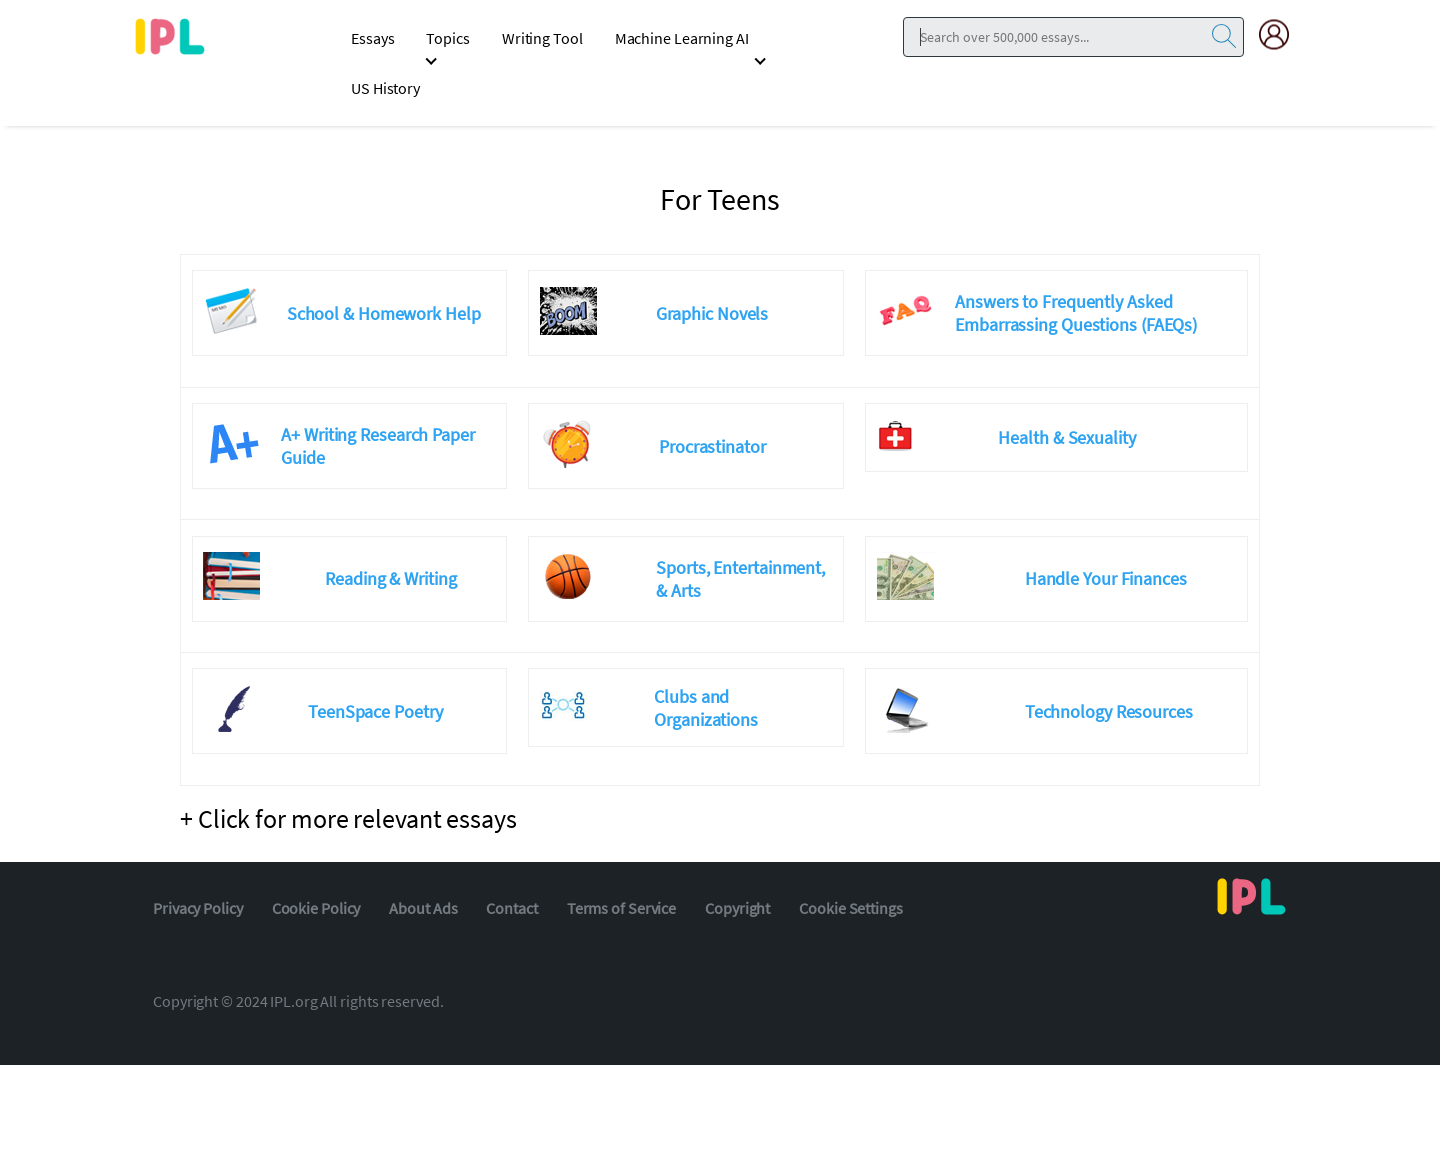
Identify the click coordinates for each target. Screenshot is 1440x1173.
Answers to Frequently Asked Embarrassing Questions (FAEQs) (1076, 313)
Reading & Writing (390, 578)
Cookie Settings (851, 908)
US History (385, 88)
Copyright (737, 908)
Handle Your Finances (1106, 578)
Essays (372, 38)
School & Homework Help (384, 313)
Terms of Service (621, 908)
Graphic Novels (712, 313)
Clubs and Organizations (706, 708)
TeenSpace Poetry (375, 711)
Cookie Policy (316, 908)
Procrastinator (712, 446)
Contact (511, 908)
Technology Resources (1109, 711)
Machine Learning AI (682, 38)
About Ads (423, 908)
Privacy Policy (198, 908)
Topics (447, 38)
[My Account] (1282, 34)
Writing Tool (542, 38)
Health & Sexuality (1066, 437)
